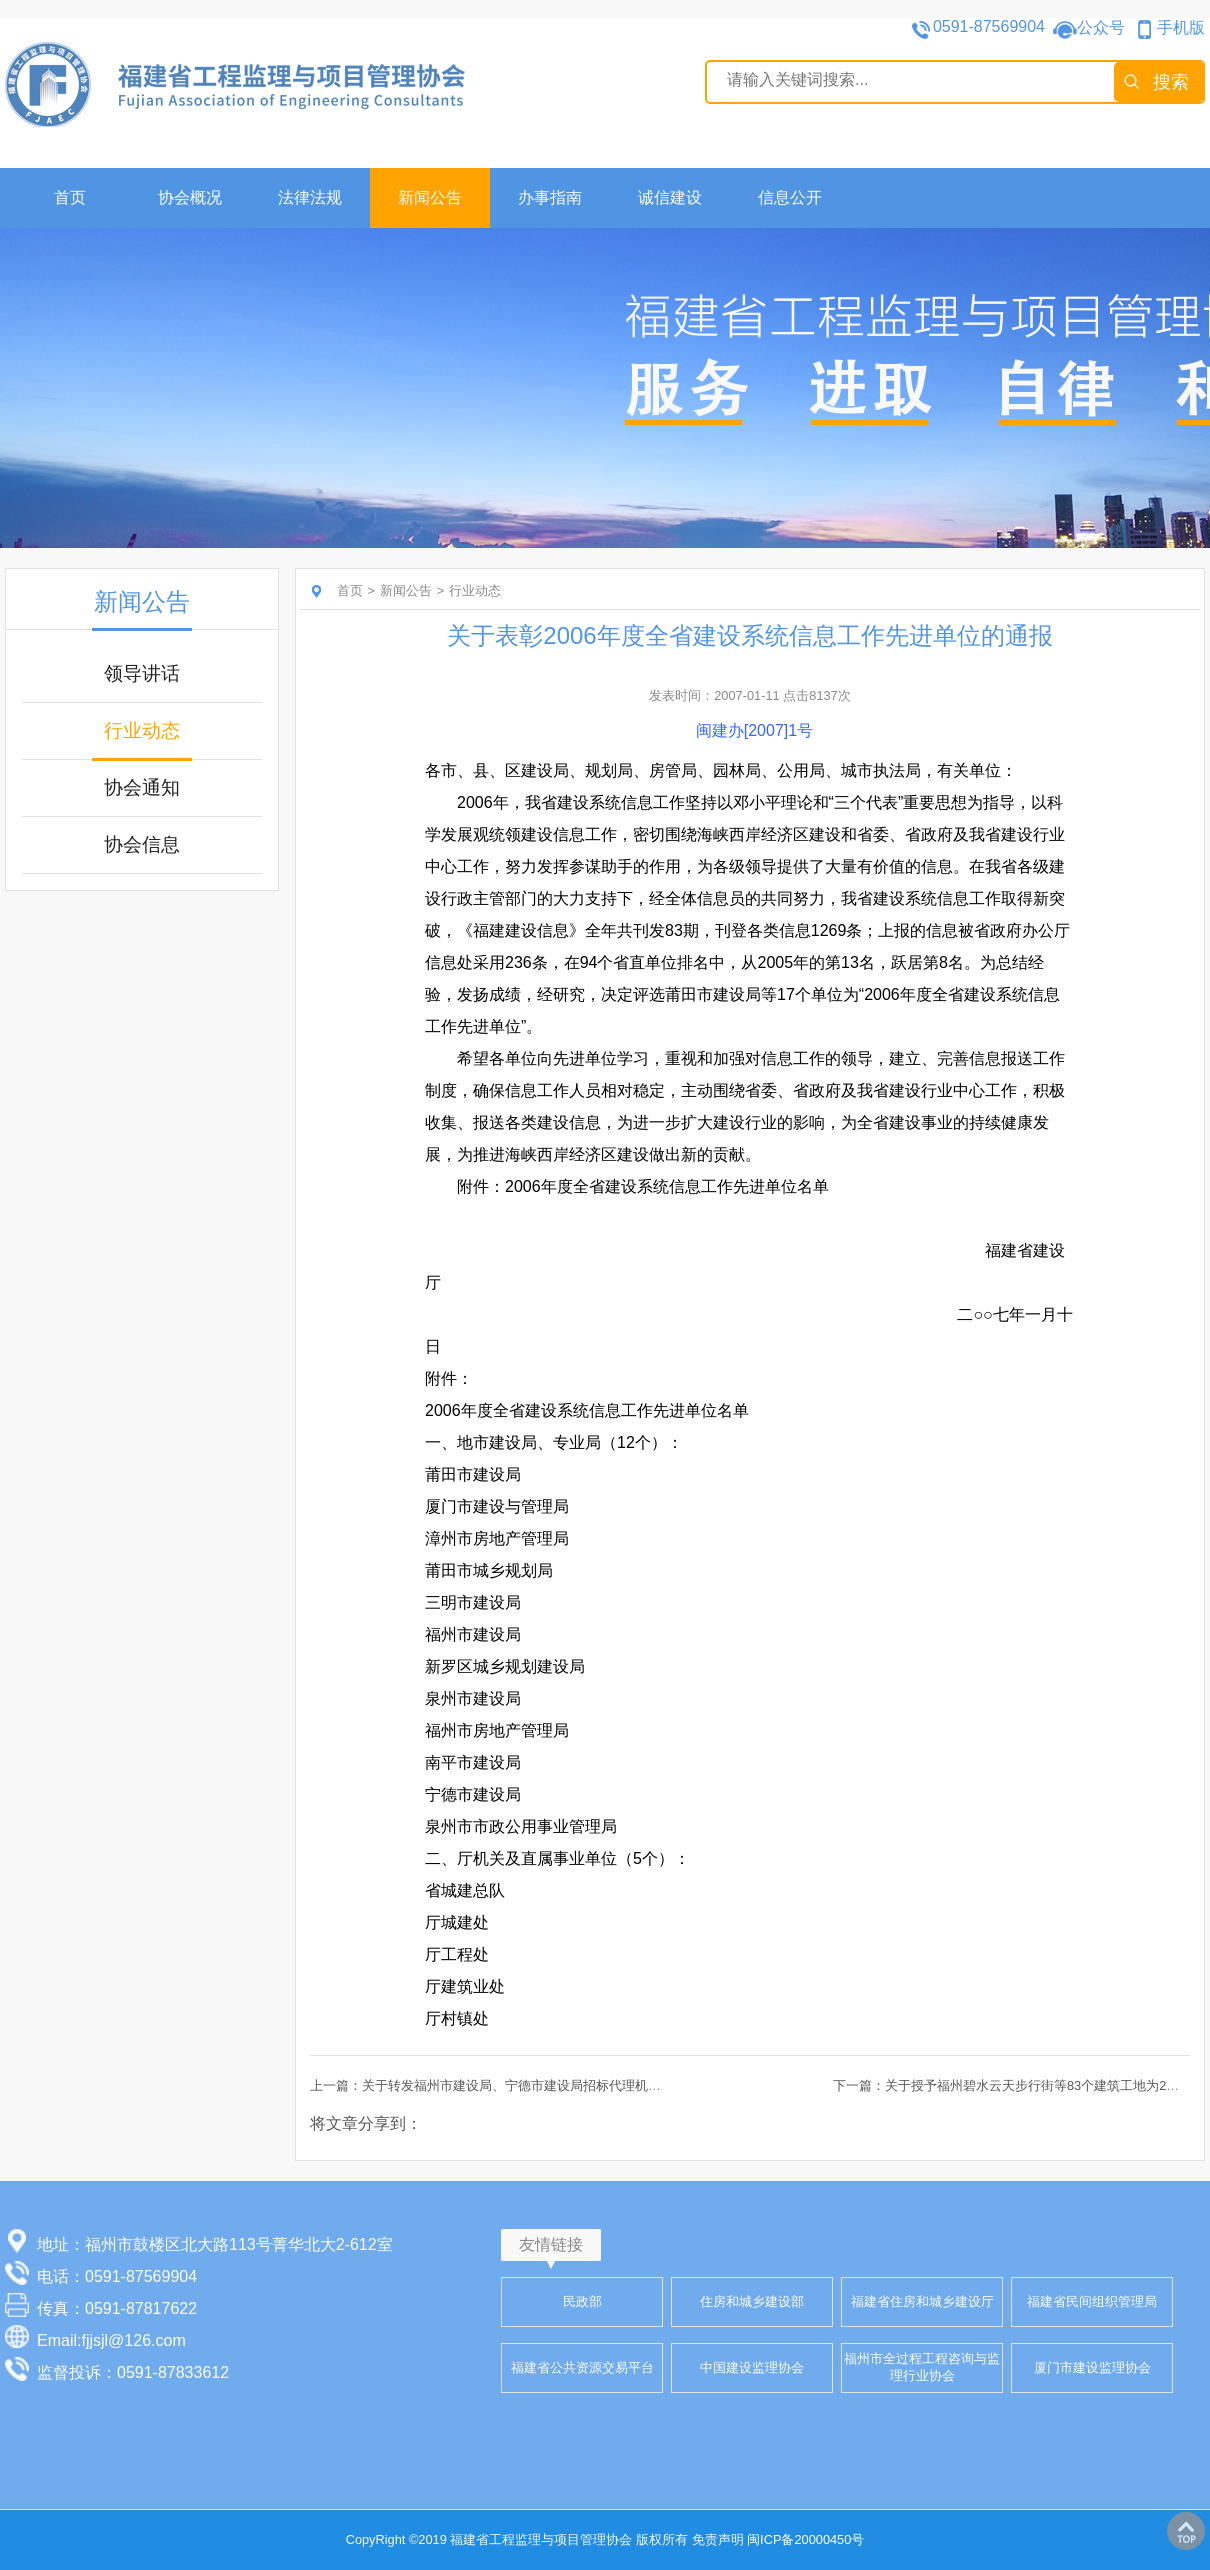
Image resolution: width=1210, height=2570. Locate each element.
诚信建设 (670, 197)
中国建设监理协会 (752, 2367)
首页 (70, 197)
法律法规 (310, 197)
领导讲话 (142, 673)
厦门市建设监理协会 (1092, 2367)
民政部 (582, 2301)
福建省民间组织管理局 (1092, 2301)
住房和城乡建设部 (752, 2301)
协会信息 (142, 844)
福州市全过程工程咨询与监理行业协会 (922, 2367)
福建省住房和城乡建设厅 (922, 2301)
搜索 (1171, 82)
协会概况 (190, 197)
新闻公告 (430, 197)
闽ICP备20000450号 (805, 2539)
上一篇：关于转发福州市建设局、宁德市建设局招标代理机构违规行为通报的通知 (544, 2085)
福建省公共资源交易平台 (582, 2367)
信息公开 (790, 197)
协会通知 (142, 787)
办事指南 (550, 197)
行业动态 (142, 730)
